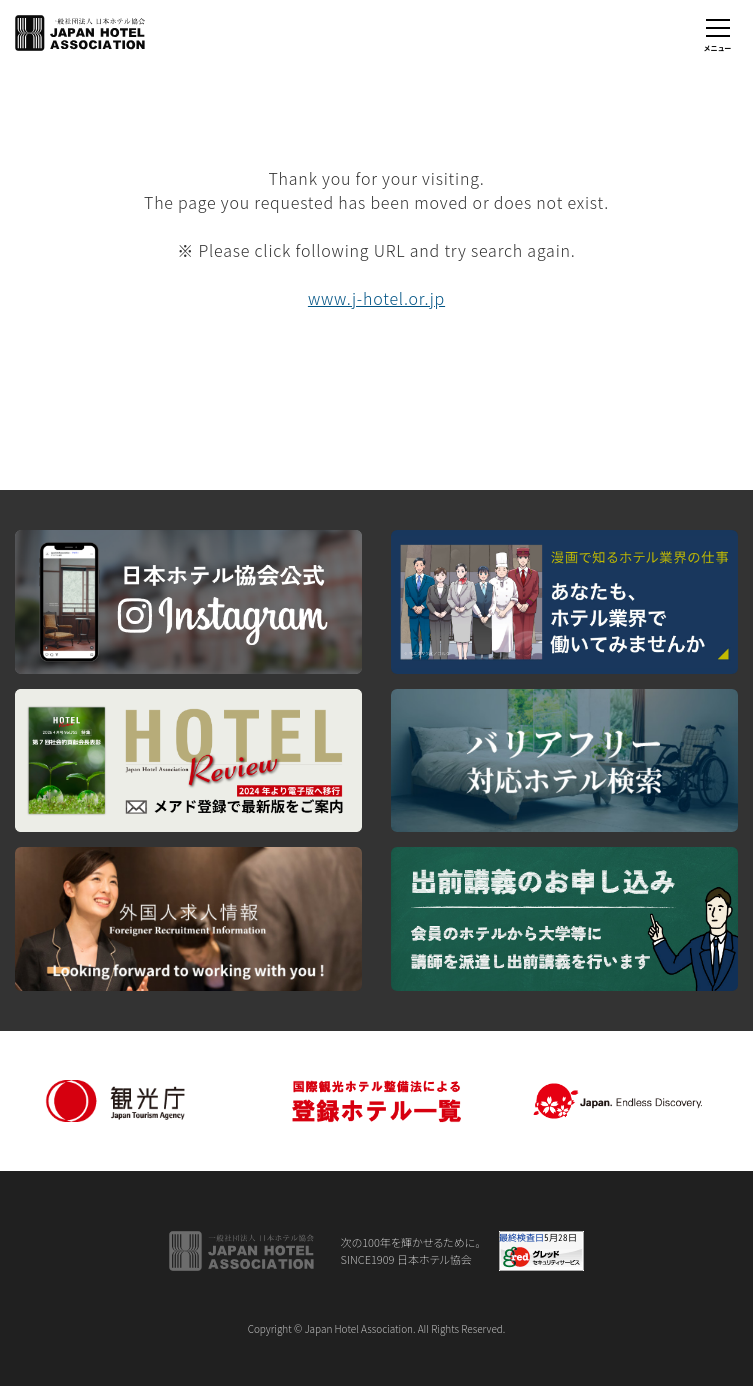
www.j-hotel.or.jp (376, 298)
